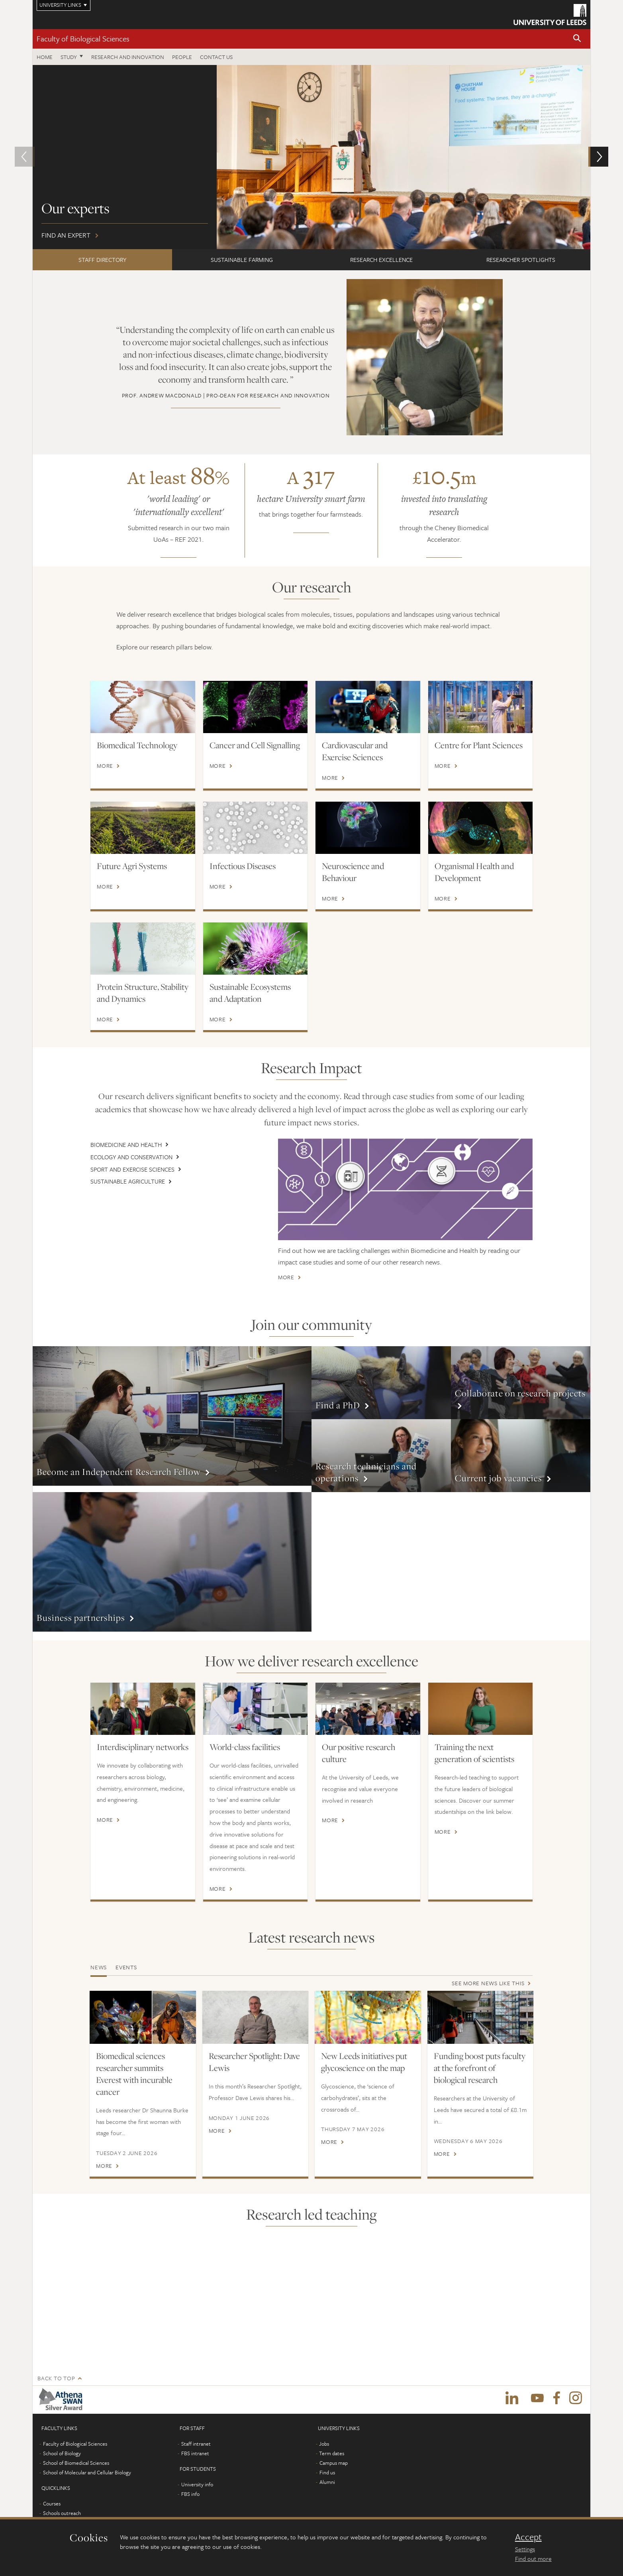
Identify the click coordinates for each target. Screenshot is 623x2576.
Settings (525, 2549)
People (182, 57)
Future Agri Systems (132, 866)
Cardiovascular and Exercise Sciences (355, 751)
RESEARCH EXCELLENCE (381, 259)
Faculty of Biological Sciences (83, 38)
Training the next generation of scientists (474, 1746)
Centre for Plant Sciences (479, 745)
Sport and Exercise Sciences (132, 1169)
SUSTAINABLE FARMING (242, 259)
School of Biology (62, 2446)
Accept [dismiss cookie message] (528, 2537)
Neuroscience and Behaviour (353, 872)
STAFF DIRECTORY (102, 259)
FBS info (190, 2487)
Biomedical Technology (137, 745)
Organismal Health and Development (474, 872)
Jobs (324, 2437)
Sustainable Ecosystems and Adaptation (250, 993)
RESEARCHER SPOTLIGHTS (520, 259)
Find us (327, 2466)
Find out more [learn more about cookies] (533, 2558)
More (105, 765)
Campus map (333, 2456)
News (98, 1960)
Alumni (51, 2516)
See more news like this (488, 1976)
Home (45, 57)
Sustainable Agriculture (127, 1181)
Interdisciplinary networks (142, 1740)
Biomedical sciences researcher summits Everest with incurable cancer (134, 2067)
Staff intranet (196, 2437)
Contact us (216, 57)
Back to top (56, 2371)
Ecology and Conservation (131, 1156)
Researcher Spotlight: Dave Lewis (254, 2055)
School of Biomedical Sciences (76, 2456)
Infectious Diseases (243, 866)
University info (197, 2478)
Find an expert (311, 157)
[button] (577, 39)
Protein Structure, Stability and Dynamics (142, 993)
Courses (52, 2497)
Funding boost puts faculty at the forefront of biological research (479, 2061)
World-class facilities (245, 1740)
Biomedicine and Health (126, 1144)
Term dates (331, 2446)
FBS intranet (195, 2446)
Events (126, 1960)
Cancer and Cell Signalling (255, 745)
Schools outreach (62, 2506)
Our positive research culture (358, 1746)
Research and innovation (127, 57)
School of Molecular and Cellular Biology (87, 2466)
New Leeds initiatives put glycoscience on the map (364, 2055)
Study (69, 57)
